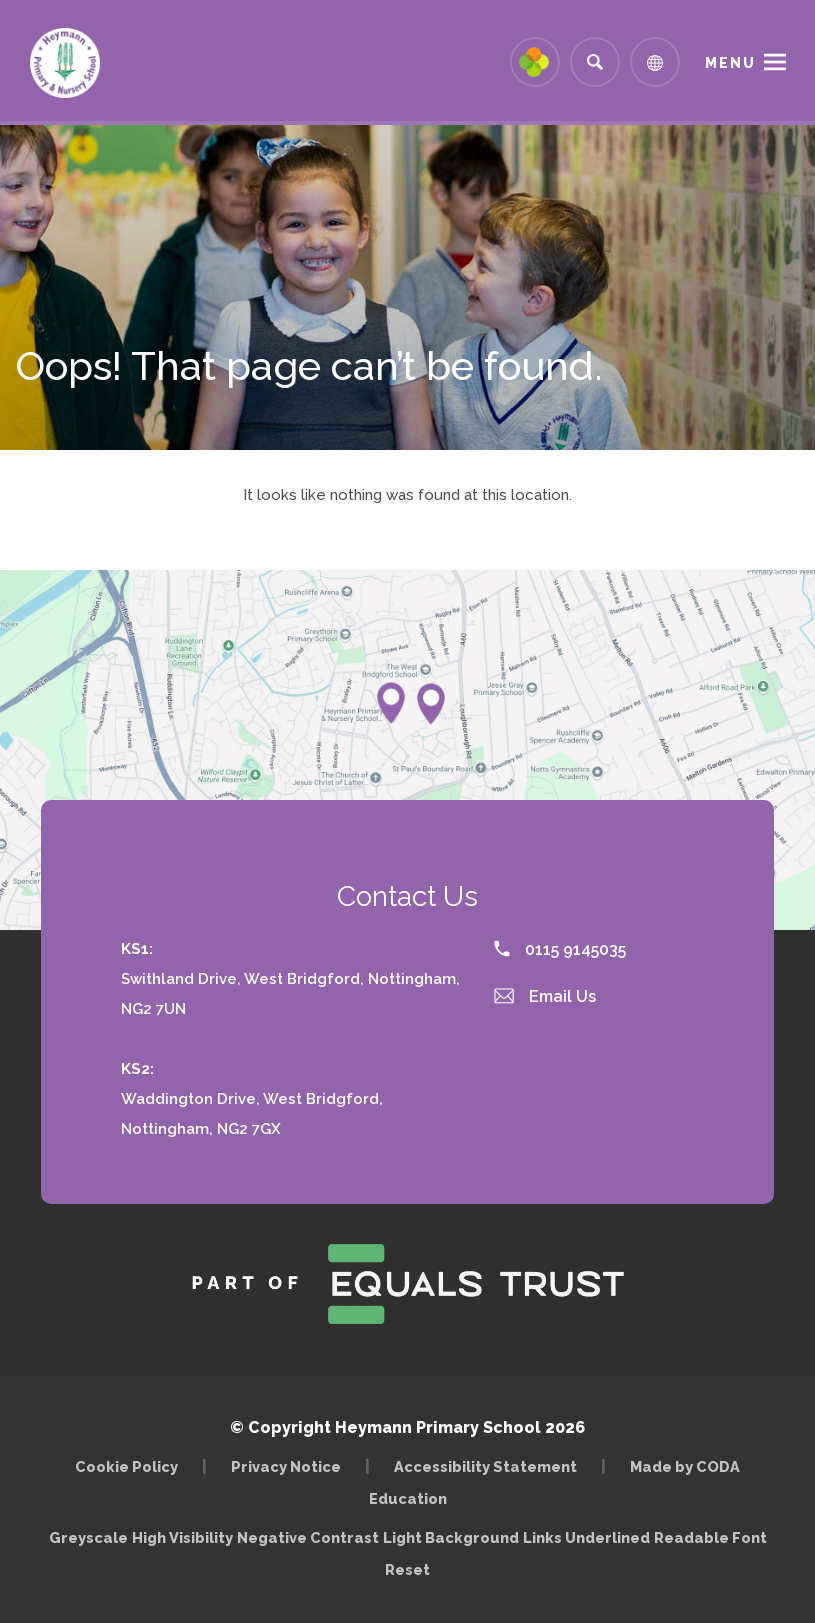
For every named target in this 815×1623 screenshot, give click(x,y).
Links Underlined (586, 1537)
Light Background (451, 1537)
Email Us (545, 996)
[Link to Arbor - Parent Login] (535, 62)
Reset (407, 1569)
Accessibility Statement (485, 1466)
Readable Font (710, 1537)
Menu (730, 63)
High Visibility (182, 1537)
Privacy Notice (286, 1466)
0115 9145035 (560, 949)
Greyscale (88, 1537)
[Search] (595, 62)
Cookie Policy (126, 1466)
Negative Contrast (308, 1537)
